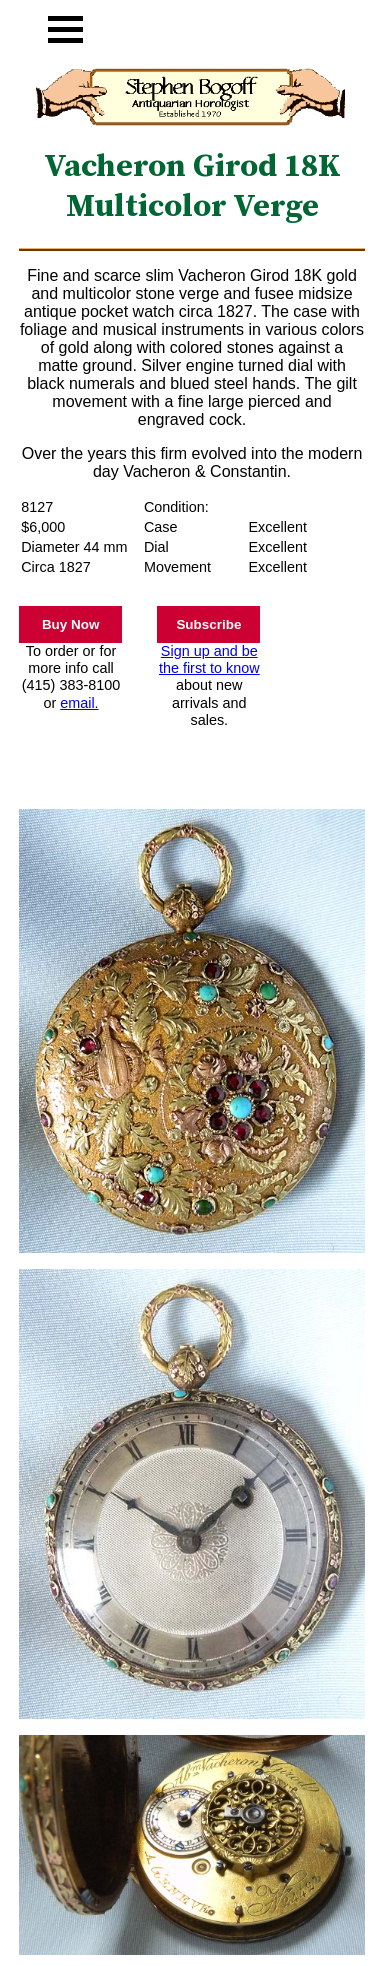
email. (79, 703)
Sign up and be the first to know (209, 659)
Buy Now (70, 624)
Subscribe (208, 624)
